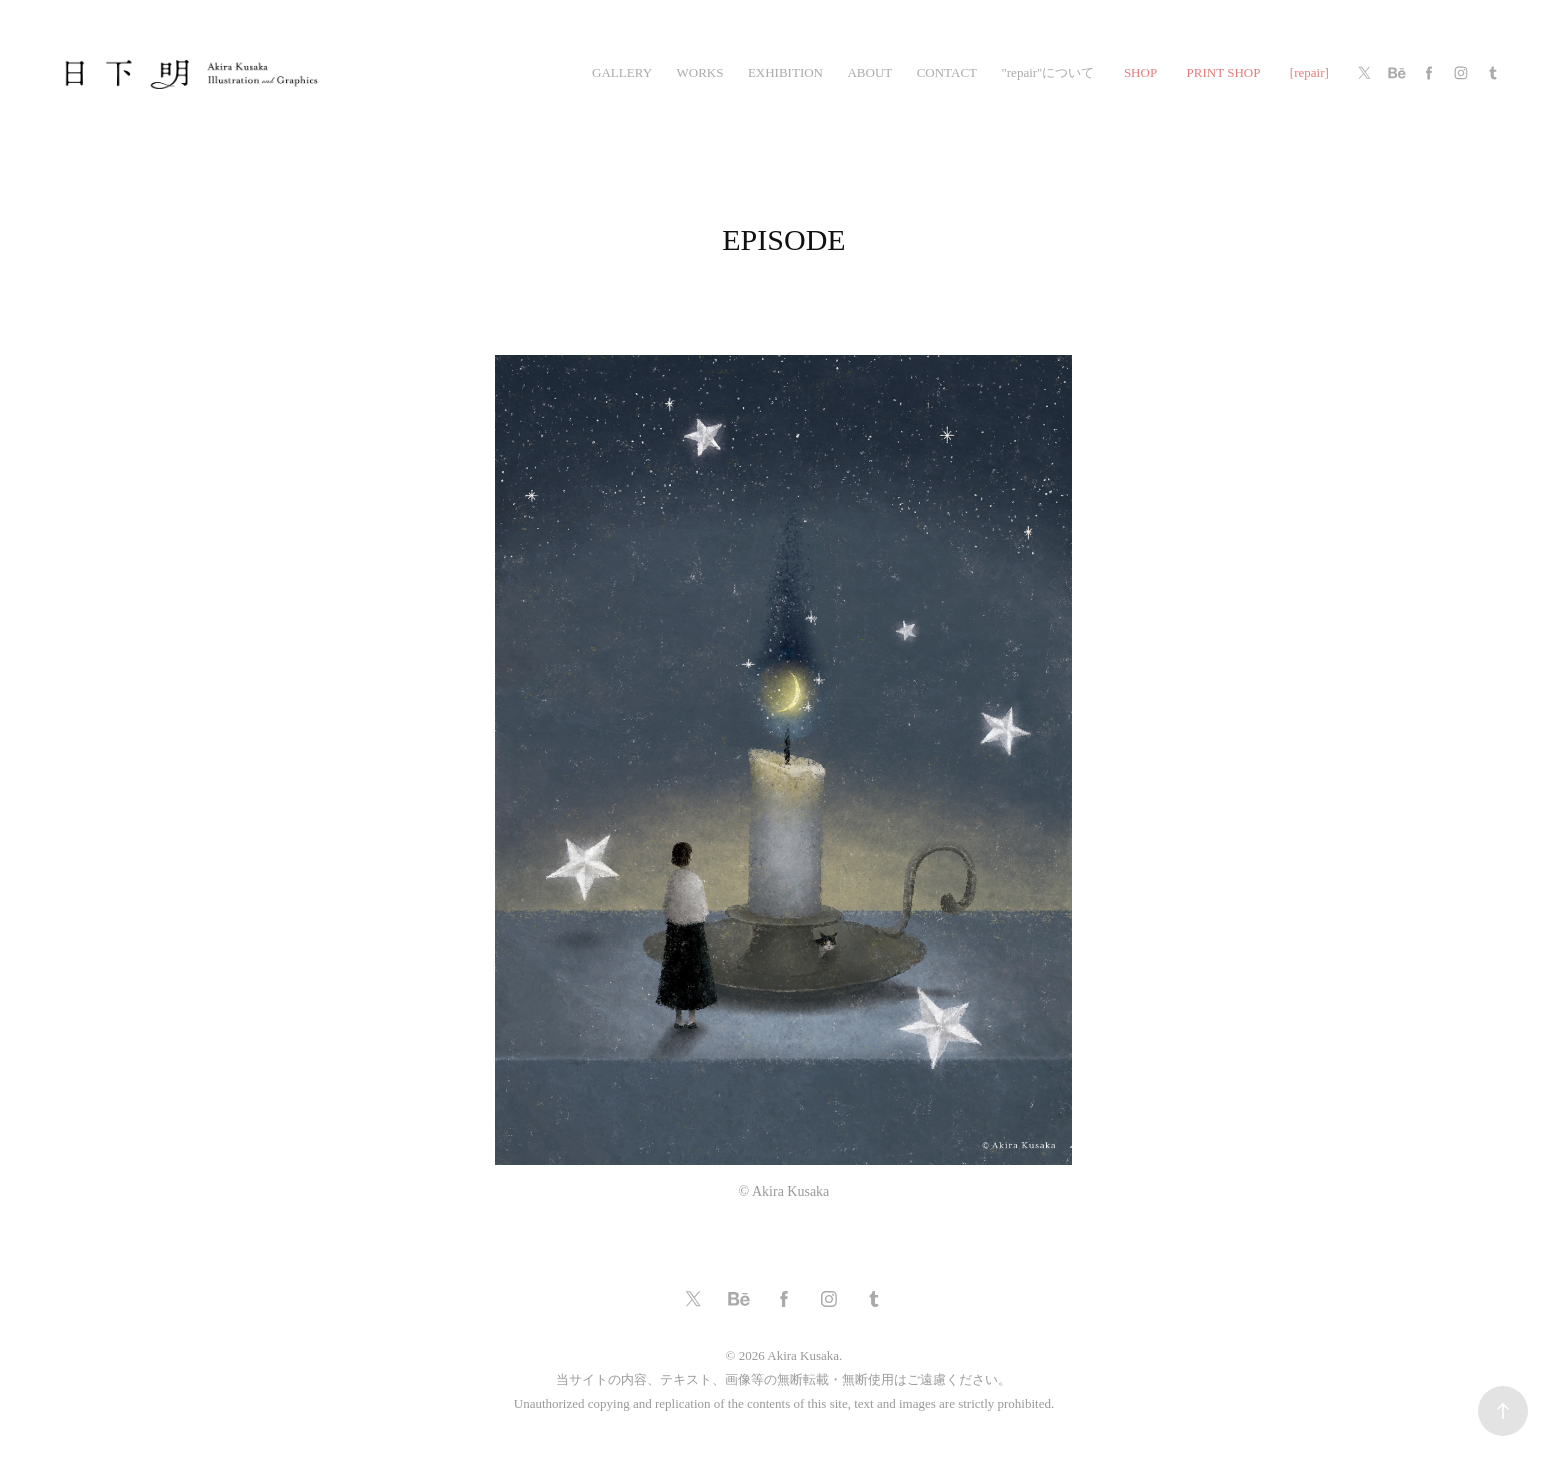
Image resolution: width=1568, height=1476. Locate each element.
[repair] (1309, 72)
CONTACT (947, 72)
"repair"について (1047, 72)
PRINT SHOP (1224, 72)
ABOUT (869, 72)
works (699, 72)
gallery (622, 72)
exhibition (785, 72)
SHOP (1140, 72)
